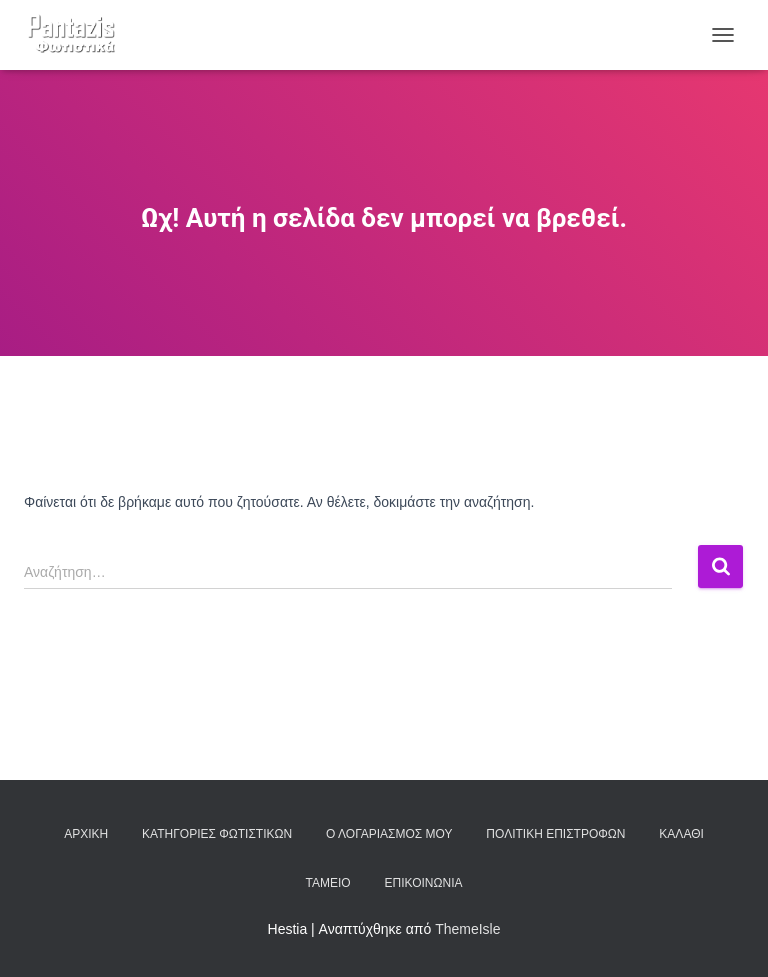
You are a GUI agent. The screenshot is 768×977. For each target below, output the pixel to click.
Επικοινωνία (424, 883)
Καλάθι (681, 834)
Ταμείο (328, 883)
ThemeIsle (467, 929)
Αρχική (86, 834)
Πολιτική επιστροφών (555, 834)
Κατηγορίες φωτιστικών (217, 834)
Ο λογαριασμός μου (389, 834)
